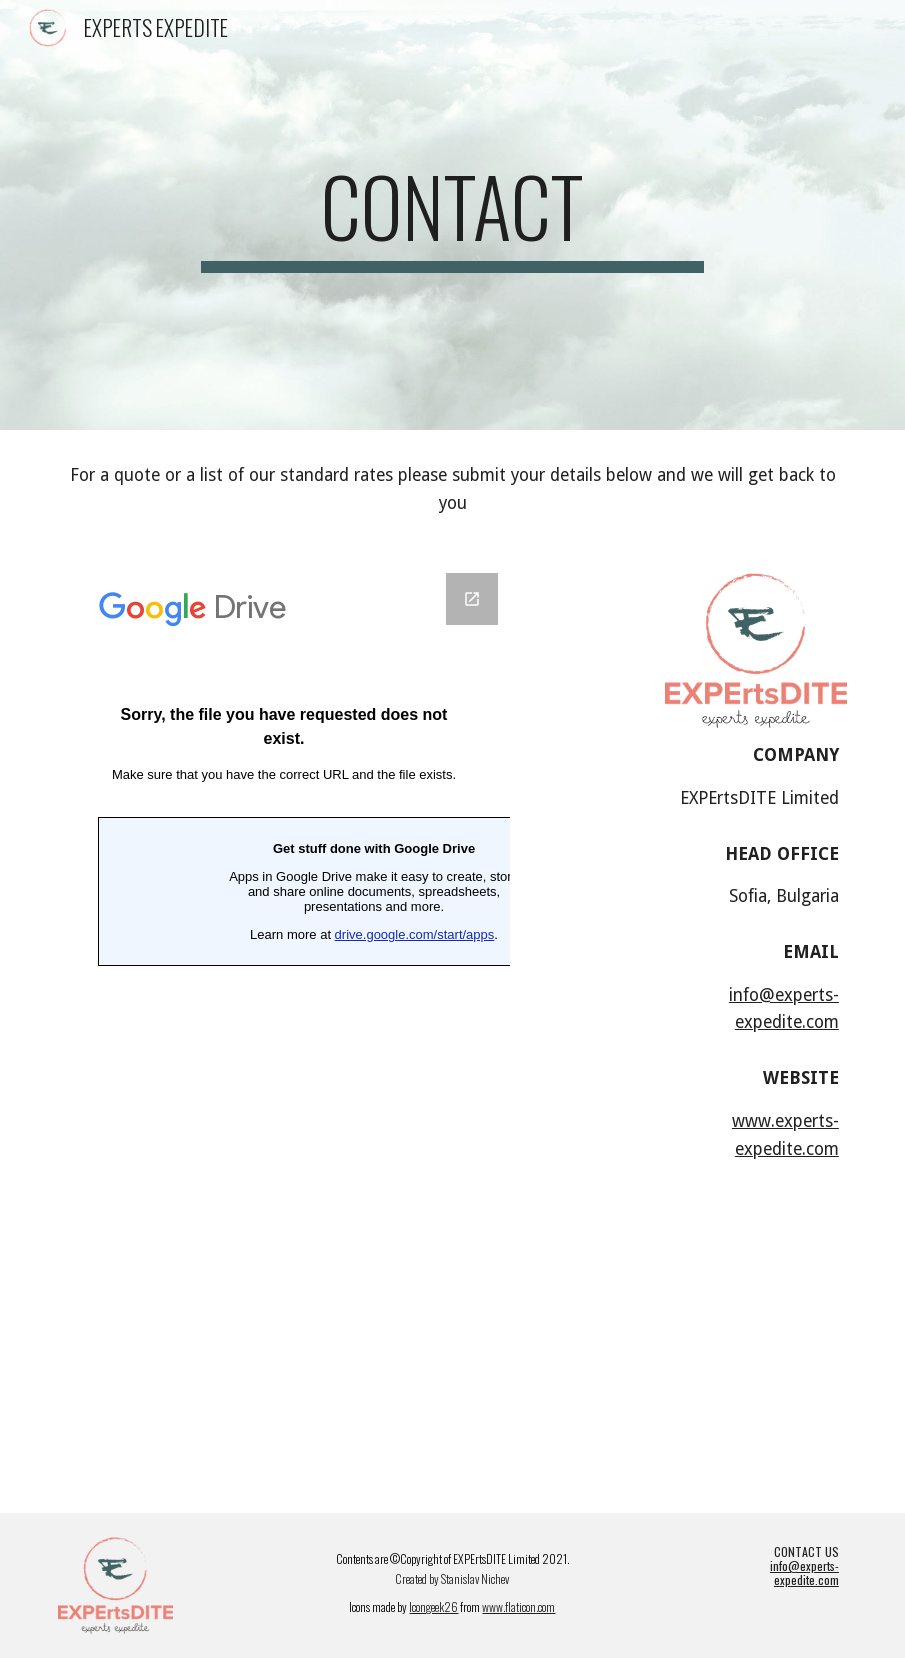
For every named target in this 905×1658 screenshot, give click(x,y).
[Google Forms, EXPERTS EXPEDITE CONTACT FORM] (284, 997)
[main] (452, 215)
